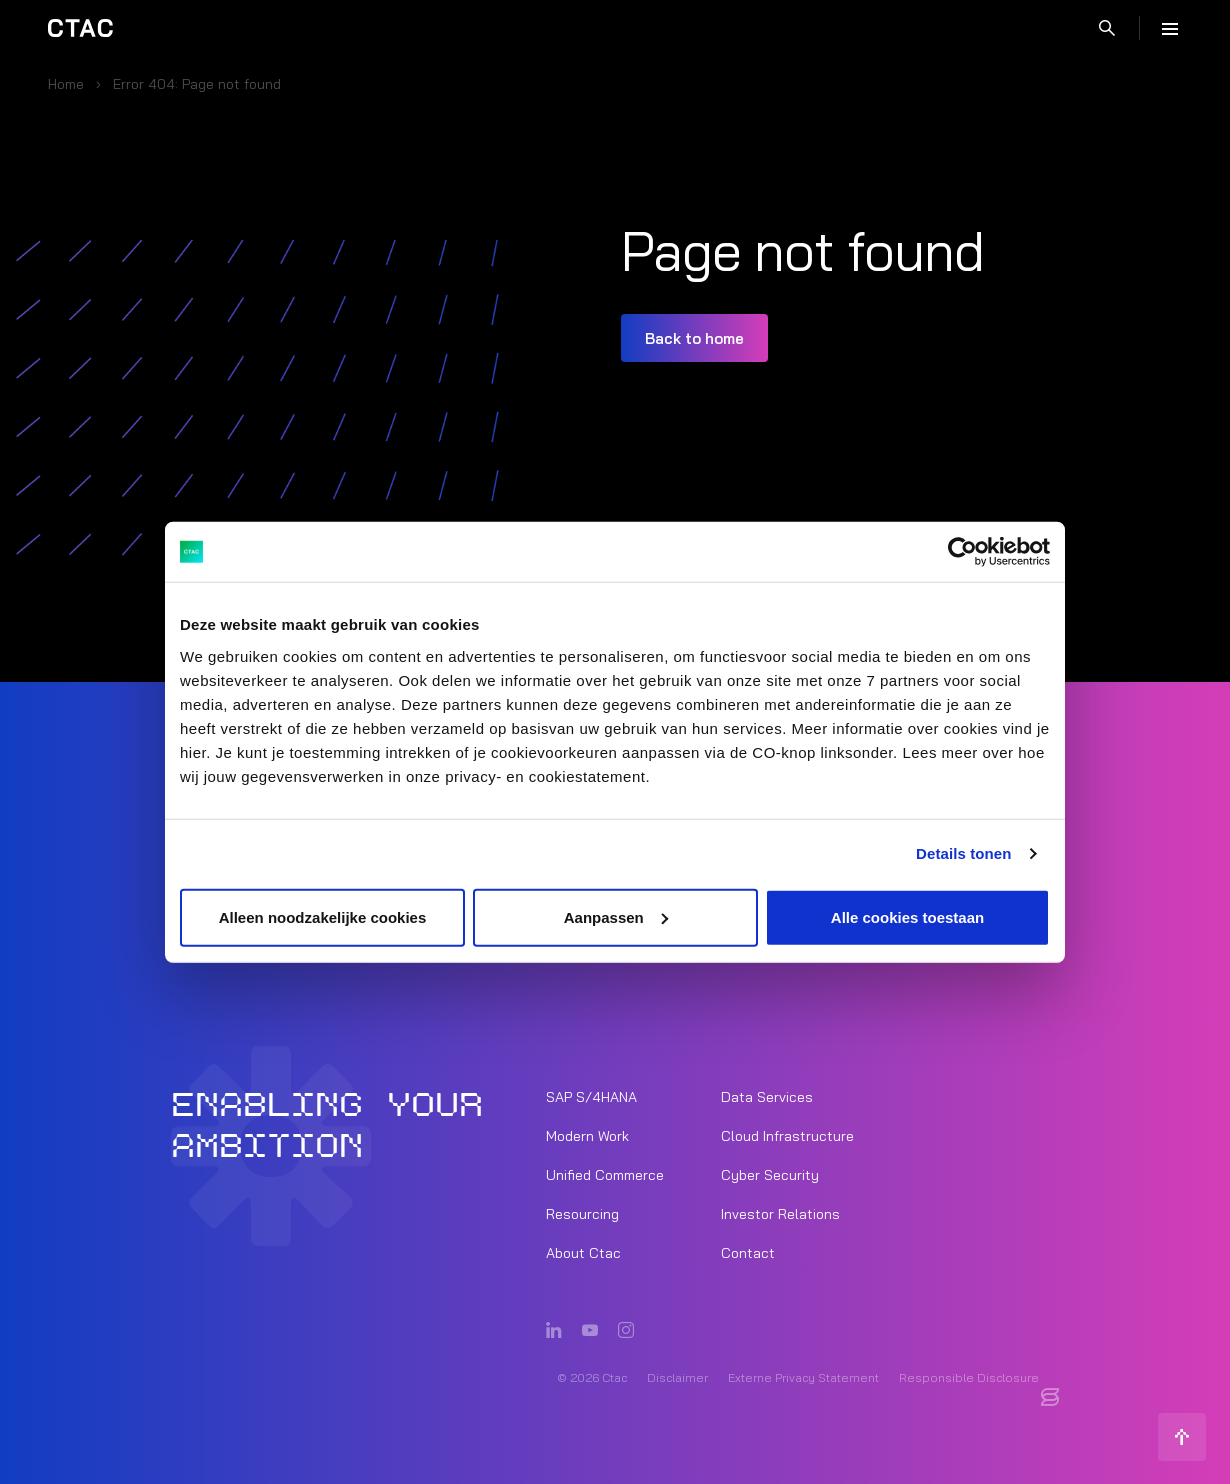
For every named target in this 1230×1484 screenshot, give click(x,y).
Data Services (767, 1096)
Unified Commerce (605, 1174)
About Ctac (583, 1252)
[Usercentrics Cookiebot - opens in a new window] (962, 552)
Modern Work (587, 1135)
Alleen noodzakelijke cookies (323, 916)
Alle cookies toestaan (907, 916)
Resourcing (582, 1213)
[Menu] (1170, 28)
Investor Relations (780, 1213)
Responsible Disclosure (969, 1376)
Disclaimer (677, 1376)
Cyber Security (770, 1174)
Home (66, 84)
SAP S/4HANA (591, 1096)
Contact (748, 1252)
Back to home (694, 338)
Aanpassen (616, 916)
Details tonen (963, 853)
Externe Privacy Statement (803, 1376)
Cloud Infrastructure (787, 1135)
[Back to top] (1182, 1436)
